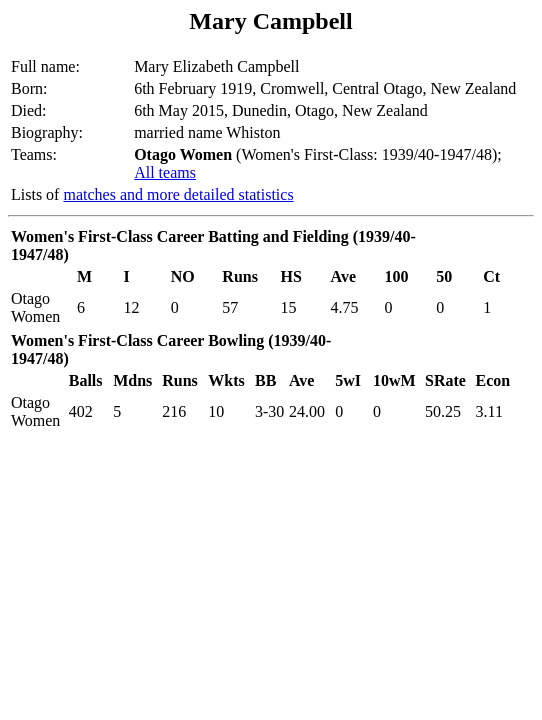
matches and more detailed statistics (178, 194)
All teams (165, 172)
